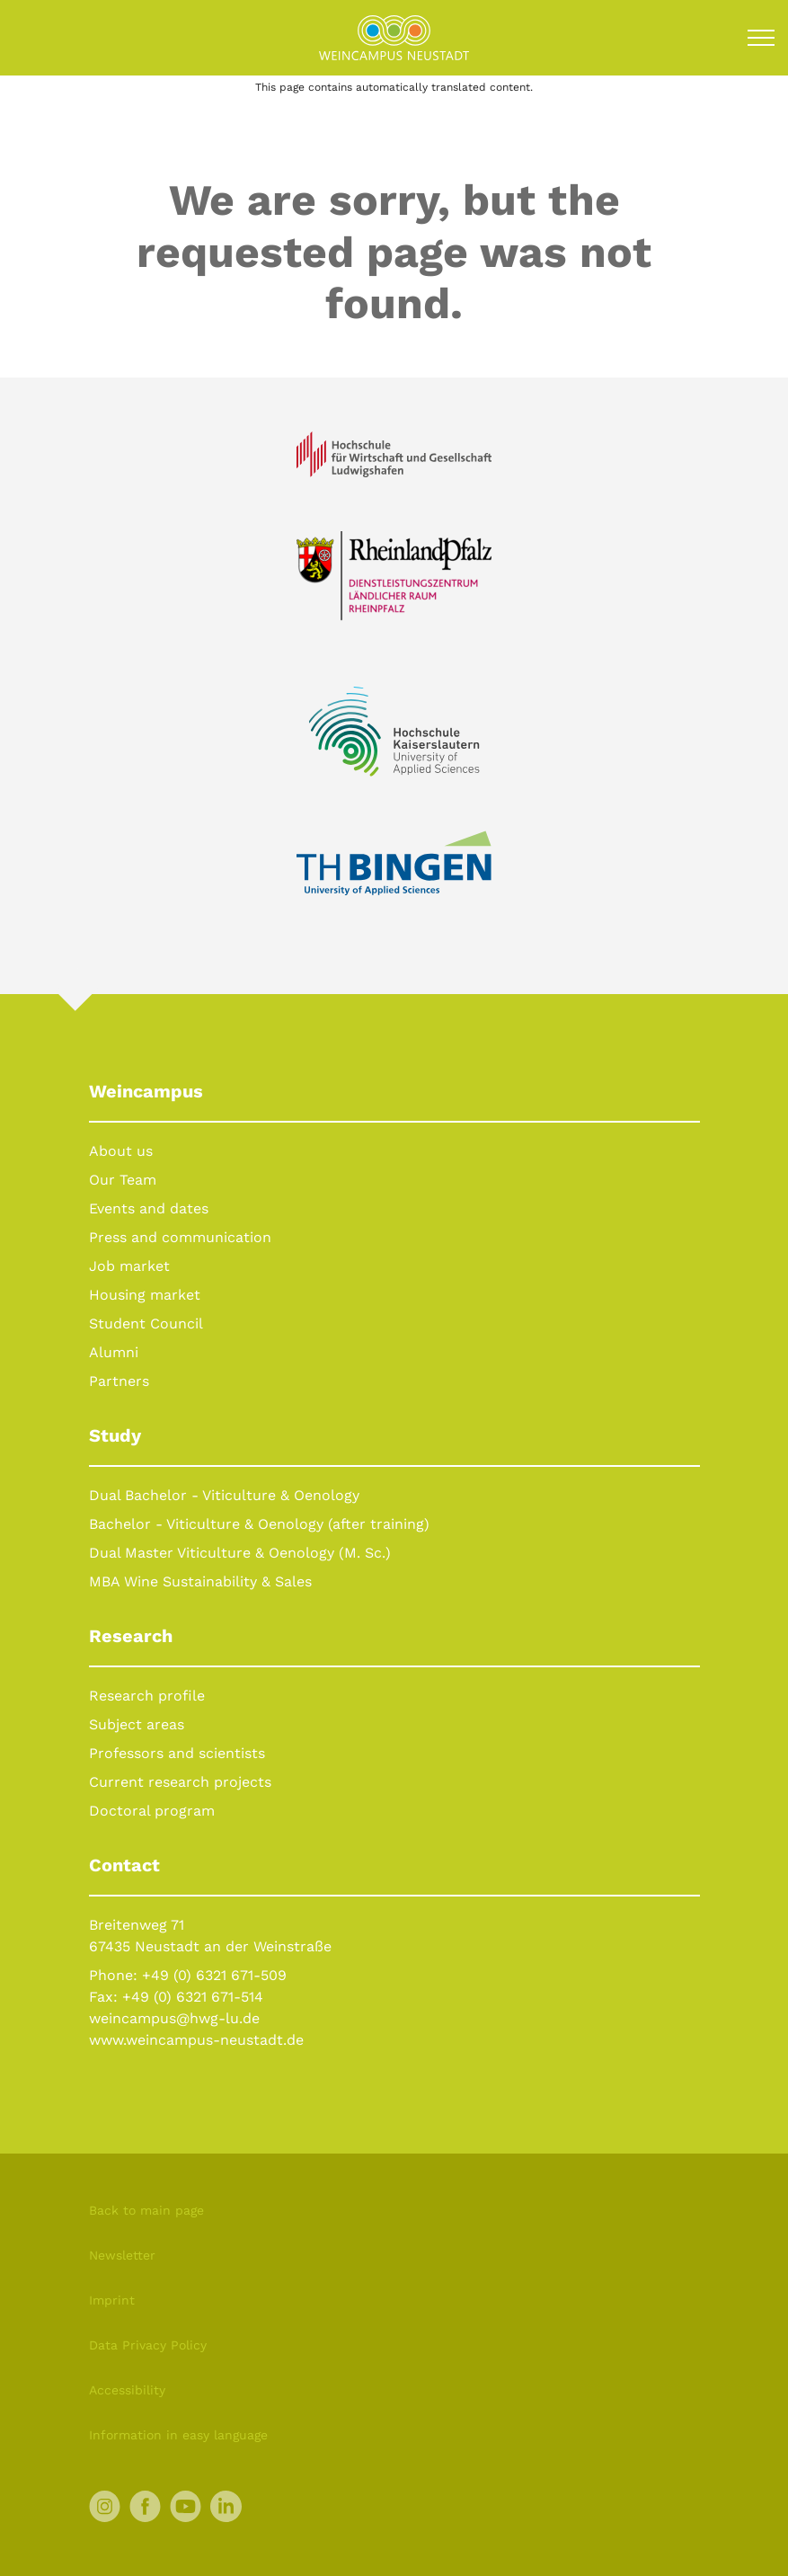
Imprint (112, 2300)
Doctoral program (152, 1810)
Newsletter (122, 2255)
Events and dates (148, 1208)
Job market (129, 1266)
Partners (119, 1381)
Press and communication (180, 1237)
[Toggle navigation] (761, 38)
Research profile (147, 1695)
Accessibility (127, 2390)
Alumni (113, 1352)
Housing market (144, 1294)
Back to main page (146, 2210)
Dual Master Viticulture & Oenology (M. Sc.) (240, 1552)
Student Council (146, 1323)
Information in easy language (178, 2435)
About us (121, 1150)
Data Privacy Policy (148, 2345)
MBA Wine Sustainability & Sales (200, 1581)
